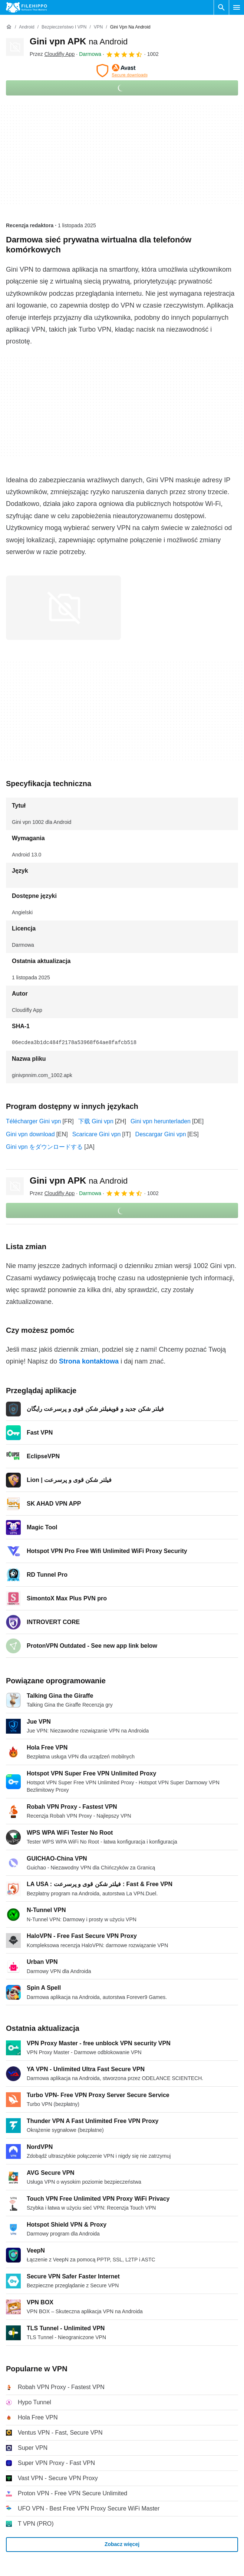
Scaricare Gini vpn (96, 1134)
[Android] (26, 27)
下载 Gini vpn (95, 1121)
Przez (52, 54)
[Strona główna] (9, 27)
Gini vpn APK (79, 41)
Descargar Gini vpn (160, 1134)
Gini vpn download (30, 1134)
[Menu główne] (236, 7)
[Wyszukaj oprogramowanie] (221, 7)
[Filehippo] (26, 7)
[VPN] (98, 27)
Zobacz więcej (122, 2544)
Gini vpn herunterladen (161, 1121)
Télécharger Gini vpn (33, 1121)
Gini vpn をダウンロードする (44, 1147)
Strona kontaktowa (89, 1361)
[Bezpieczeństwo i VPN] (64, 27)
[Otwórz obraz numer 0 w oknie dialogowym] (63, 608)
